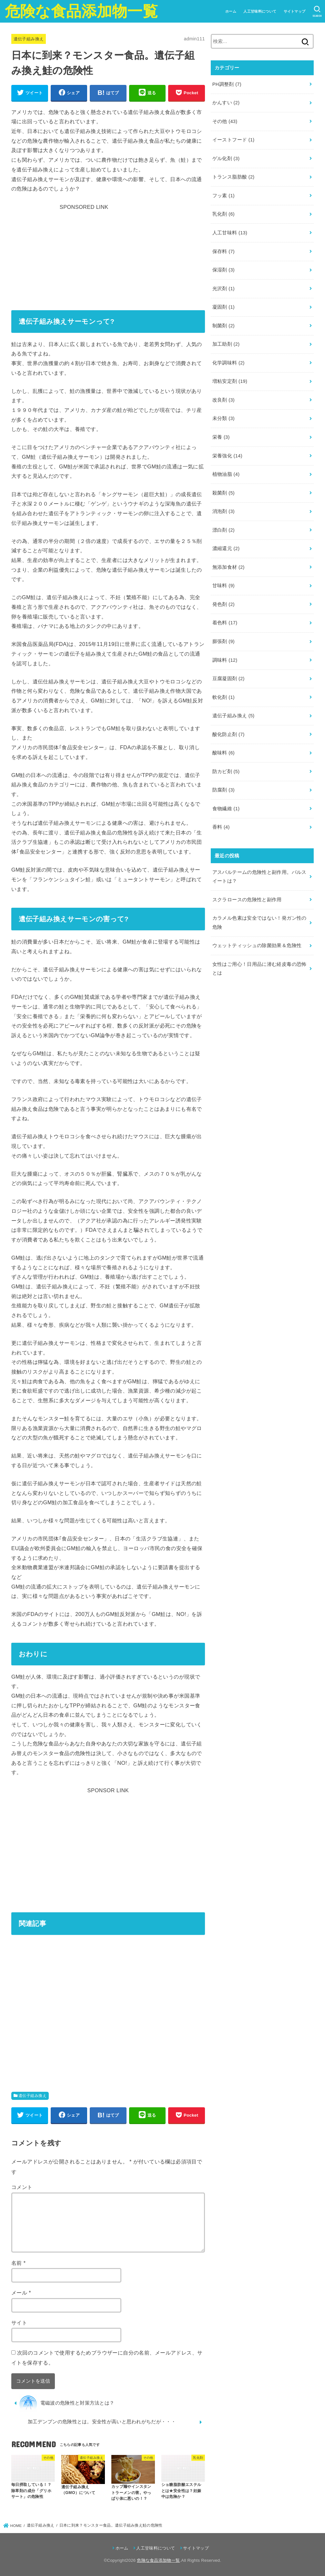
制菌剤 (223, 325)
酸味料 (223, 752)
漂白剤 (223, 530)
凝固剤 (223, 307)
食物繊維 (226, 808)
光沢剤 (223, 288)
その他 (225, 121)
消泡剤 (223, 511)
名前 (18, 2263)
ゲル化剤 (226, 158)
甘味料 (223, 585)
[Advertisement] (108, 252)
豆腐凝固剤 (228, 678)
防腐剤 (223, 789)
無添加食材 (228, 567)
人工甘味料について (259, 11)
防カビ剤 (226, 771)
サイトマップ (295, 11)
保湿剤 (223, 269)
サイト (19, 2323)
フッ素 (223, 195)
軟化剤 (223, 697)
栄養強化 (227, 455)
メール (21, 2292)
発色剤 (223, 604)
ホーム (230, 11)
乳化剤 (223, 214)
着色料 (225, 622)
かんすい (226, 102)
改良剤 (223, 400)
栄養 (221, 437)
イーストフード (233, 139)
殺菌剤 (223, 493)
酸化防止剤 (228, 734)
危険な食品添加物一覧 (81, 11)
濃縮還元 (226, 548)
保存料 (223, 251)
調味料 (225, 660)
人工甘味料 (229, 232)
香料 (221, 827)
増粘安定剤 (229, 381)
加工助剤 (226, 344)
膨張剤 (223, 641)
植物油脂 (226, 474)
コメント (22, 2187)
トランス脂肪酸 (233, 176)
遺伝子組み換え (29, 38)
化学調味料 (228, 362)
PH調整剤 (226, 84)
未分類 (223, 418)
